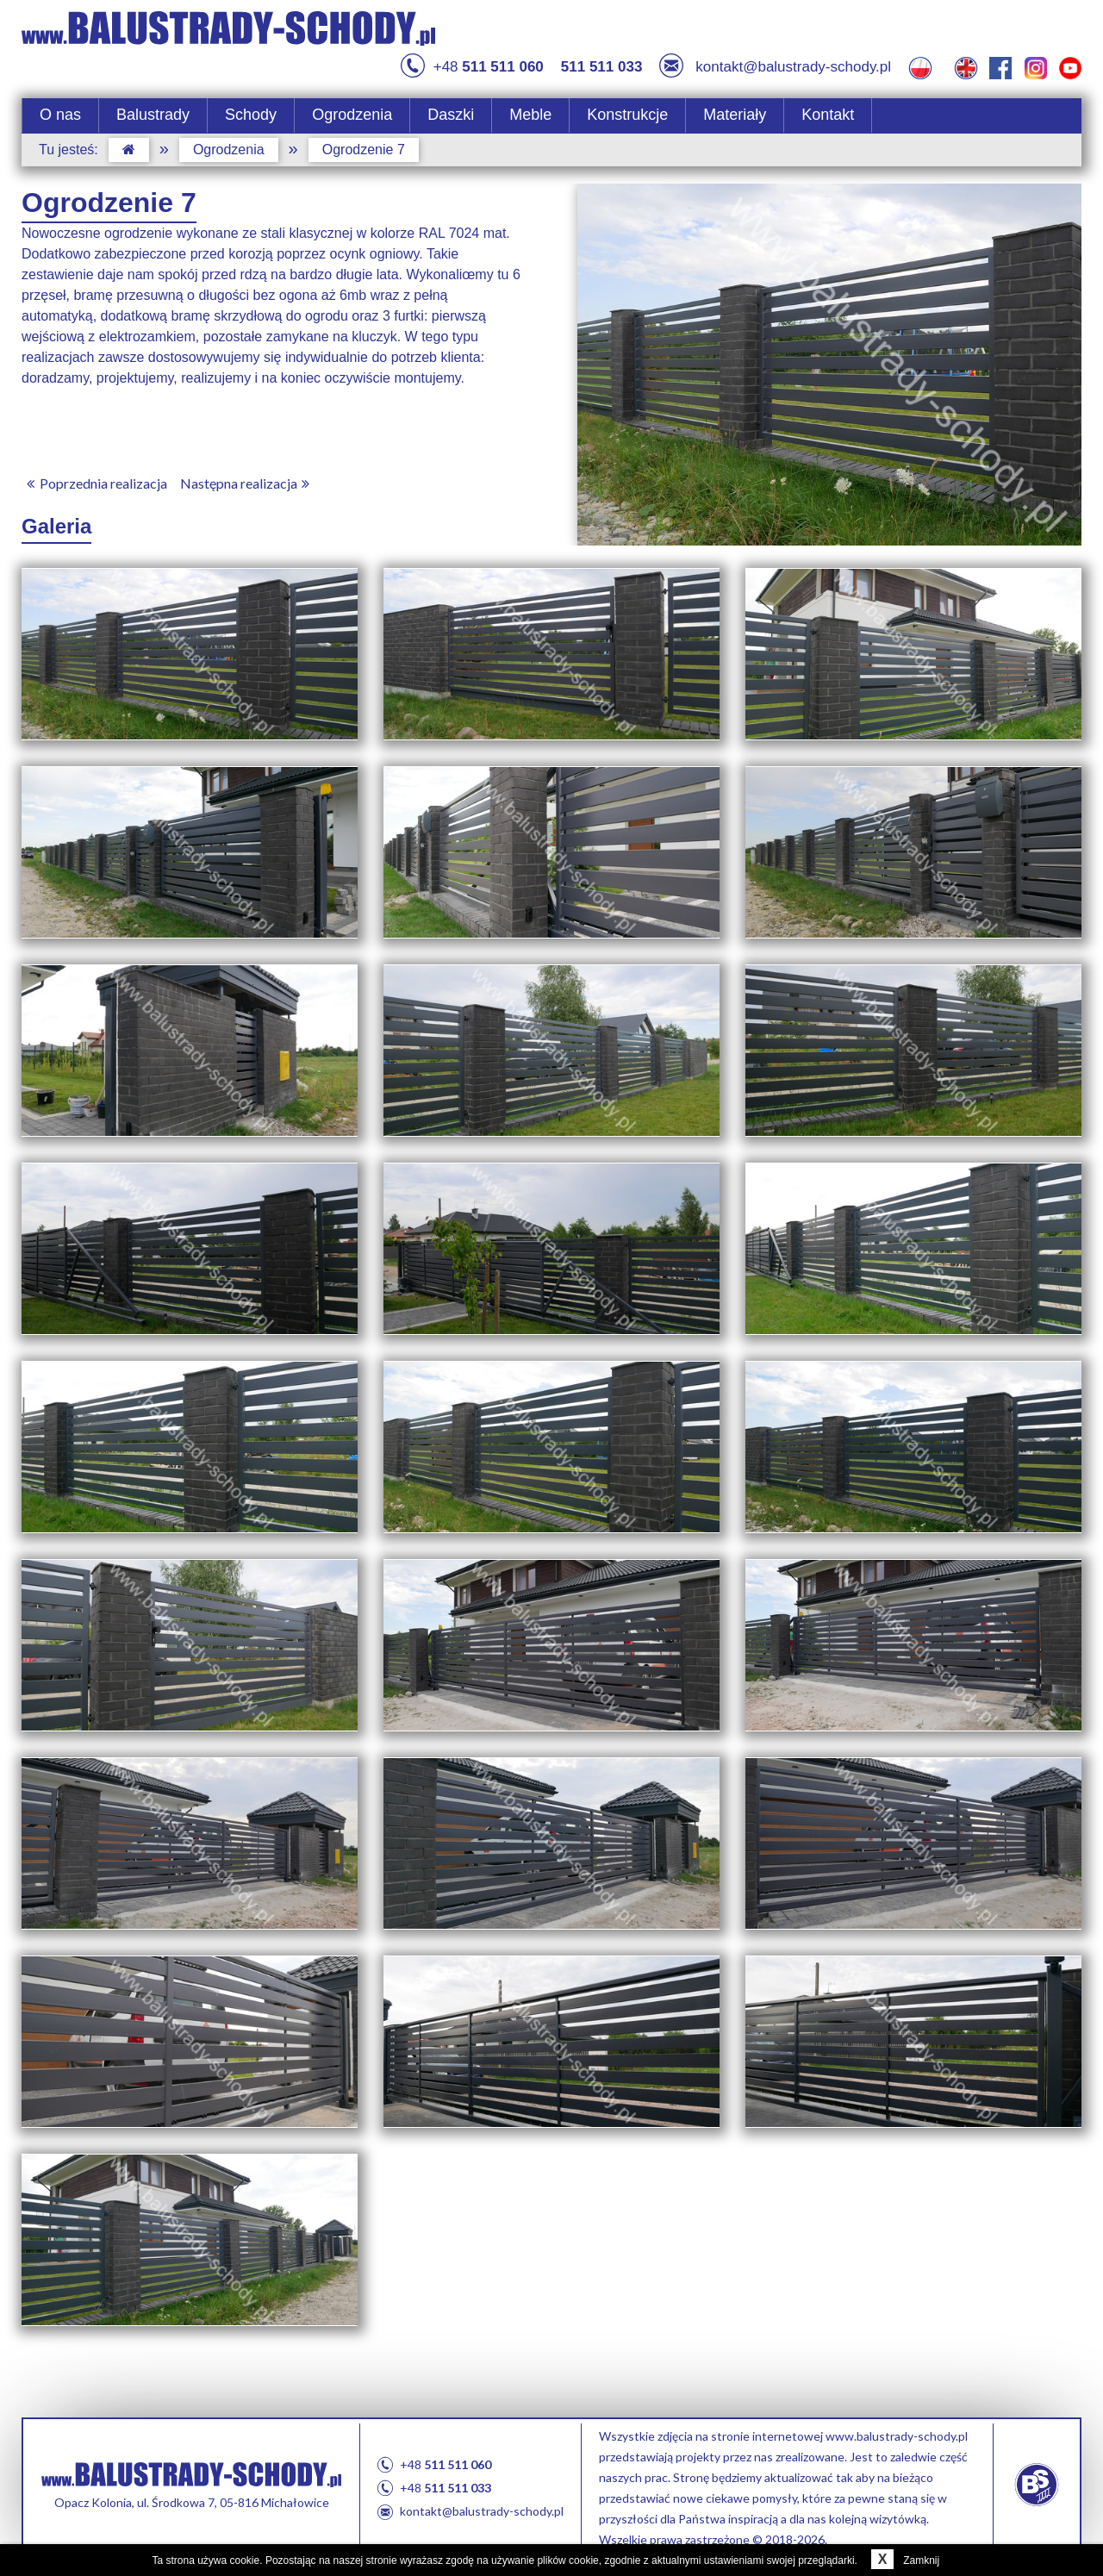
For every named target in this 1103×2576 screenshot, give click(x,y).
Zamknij (902, 2560)
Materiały (734, 114)
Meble (530, 114)
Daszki (450, 114)
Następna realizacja (247, 483)
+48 (472, 67)
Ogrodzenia (352, 114)
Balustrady (153, 114)
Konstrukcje (627, 114)
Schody (251, 114)
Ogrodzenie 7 (363, 149)
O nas (60, 114)
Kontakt (827, 114)
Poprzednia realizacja (94, 483)
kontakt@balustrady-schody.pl (775, 67)
